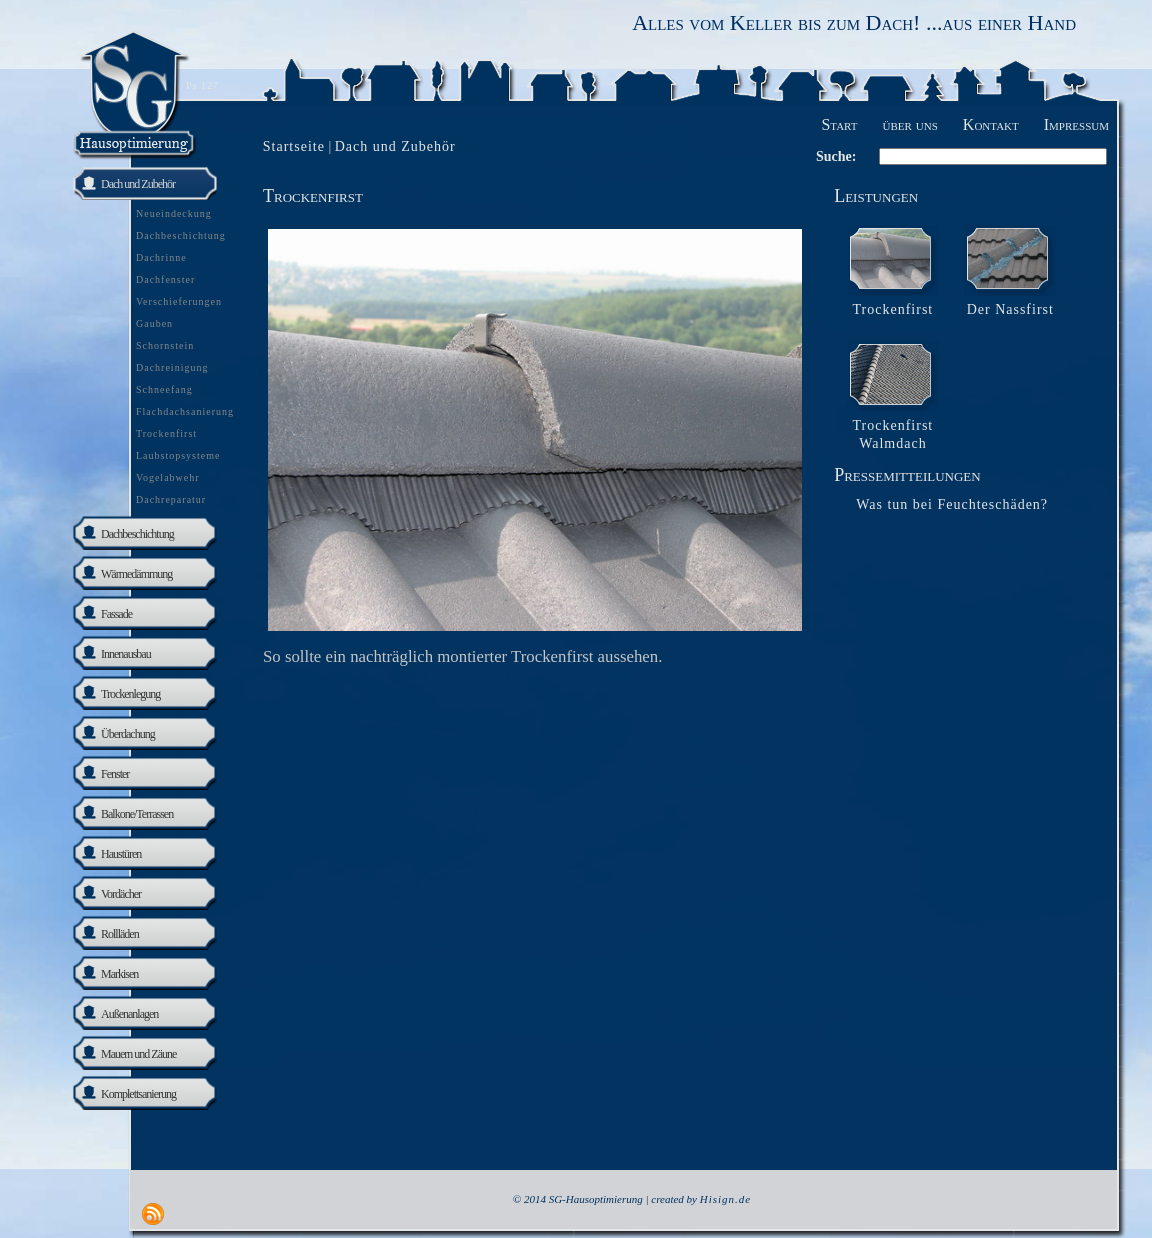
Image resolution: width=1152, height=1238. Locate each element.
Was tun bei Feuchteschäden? (952, 504)
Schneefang (164, 389)
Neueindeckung (174, 213)
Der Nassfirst (1010, 309)
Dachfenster (165, 279)
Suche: (836, 156)
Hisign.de (725, 1199)
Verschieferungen (179, 301)
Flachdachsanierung (185, 411)
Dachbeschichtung (181, 235)
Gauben (154, 323)
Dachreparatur (171, 499)
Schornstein (165, 345)
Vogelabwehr (168, 477)
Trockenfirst (166, 433)
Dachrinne (161, 257)
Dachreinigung (172, 367)
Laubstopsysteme (178, 455)
